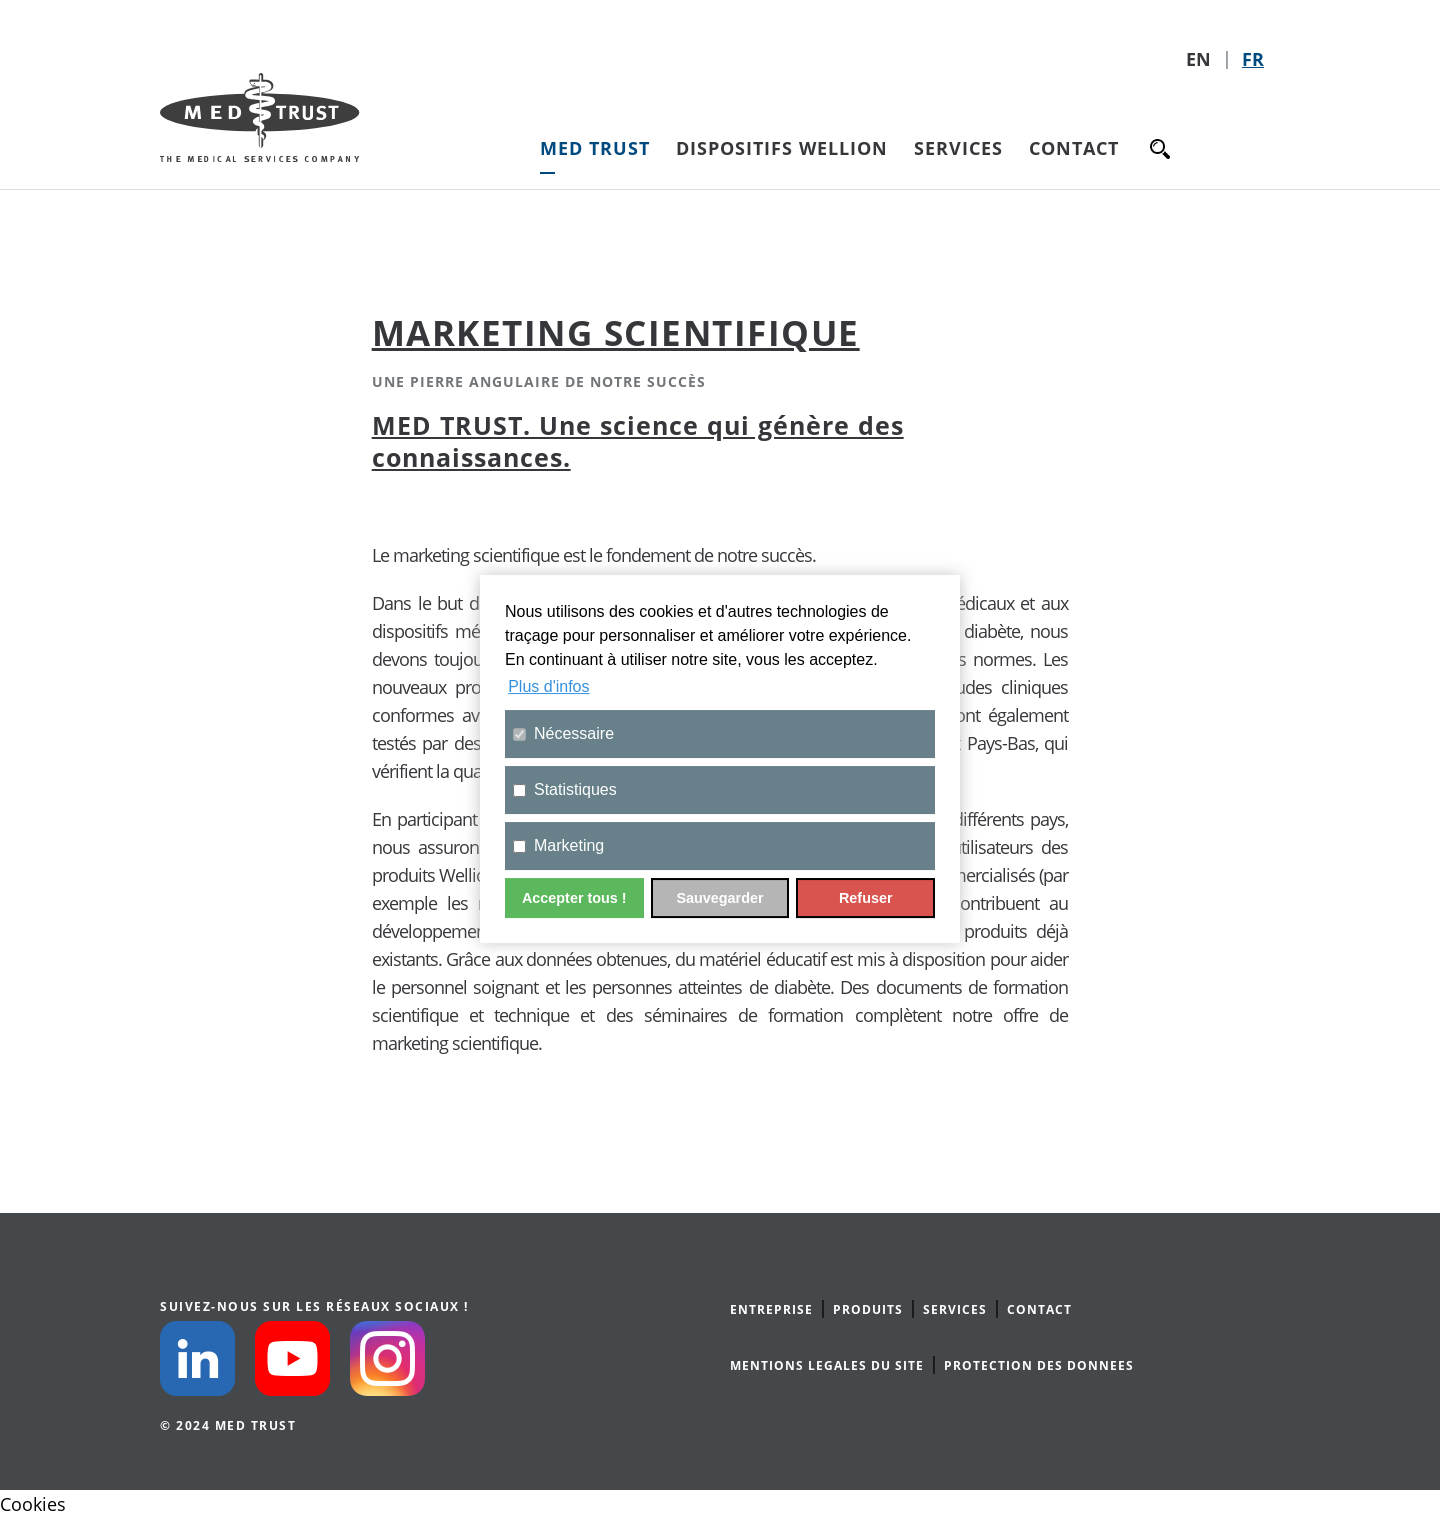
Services (958, 148)
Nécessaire (563, 733)
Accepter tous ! (574, 898)
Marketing (558, 845)
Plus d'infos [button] (548, 686)
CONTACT (1039, 1309)
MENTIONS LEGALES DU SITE (827, 1365)
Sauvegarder (719, 898)
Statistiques (565, 789)
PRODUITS (868, 1309)
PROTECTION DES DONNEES (1039, 1365)
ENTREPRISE (771, 1309)
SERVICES (955, 1309)
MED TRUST (595, 148)
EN (1201, 59)
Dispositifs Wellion (782, 148)
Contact (1074, 148)
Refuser (866, 898)
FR (1253, 59)
